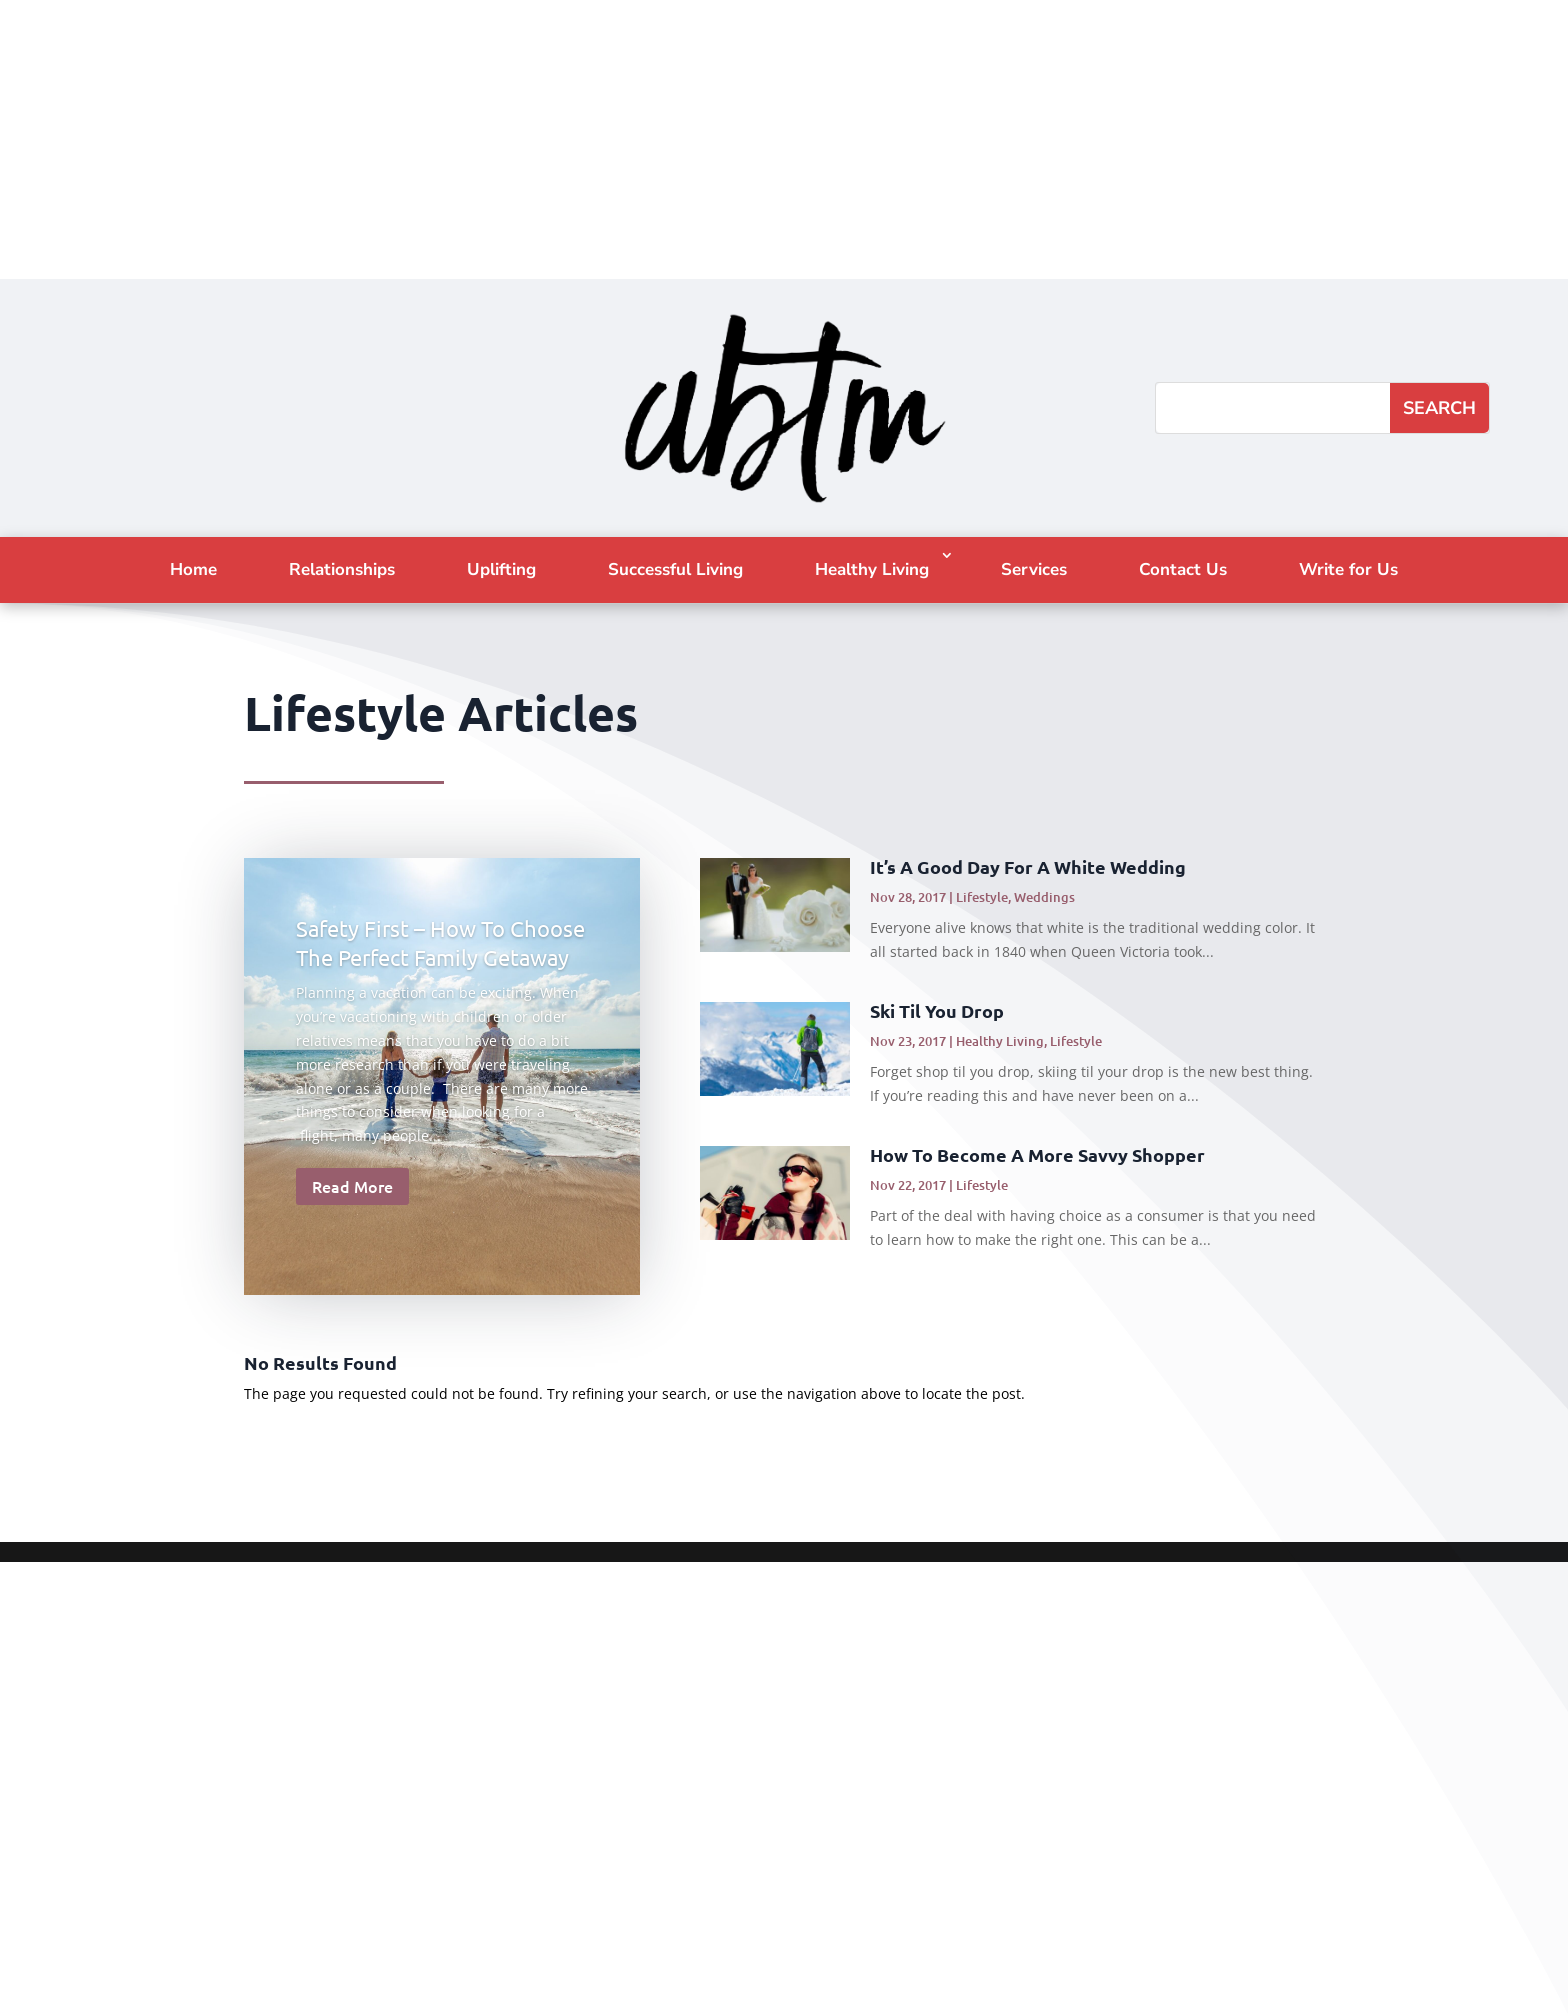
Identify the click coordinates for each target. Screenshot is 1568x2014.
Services (1034, 569)
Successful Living (675, 569)
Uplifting (501, 569)
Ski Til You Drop (937, 1010)
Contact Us (1183, 569)
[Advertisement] (600, 140)
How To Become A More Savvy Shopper (1037, 1154)
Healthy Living (872, 569)
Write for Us (1348, 569)
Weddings (1044, 897)
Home (193, 569)
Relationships (342, 569)
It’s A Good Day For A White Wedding (1028, 866)
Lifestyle (982, 897)
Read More (352, 1186)
